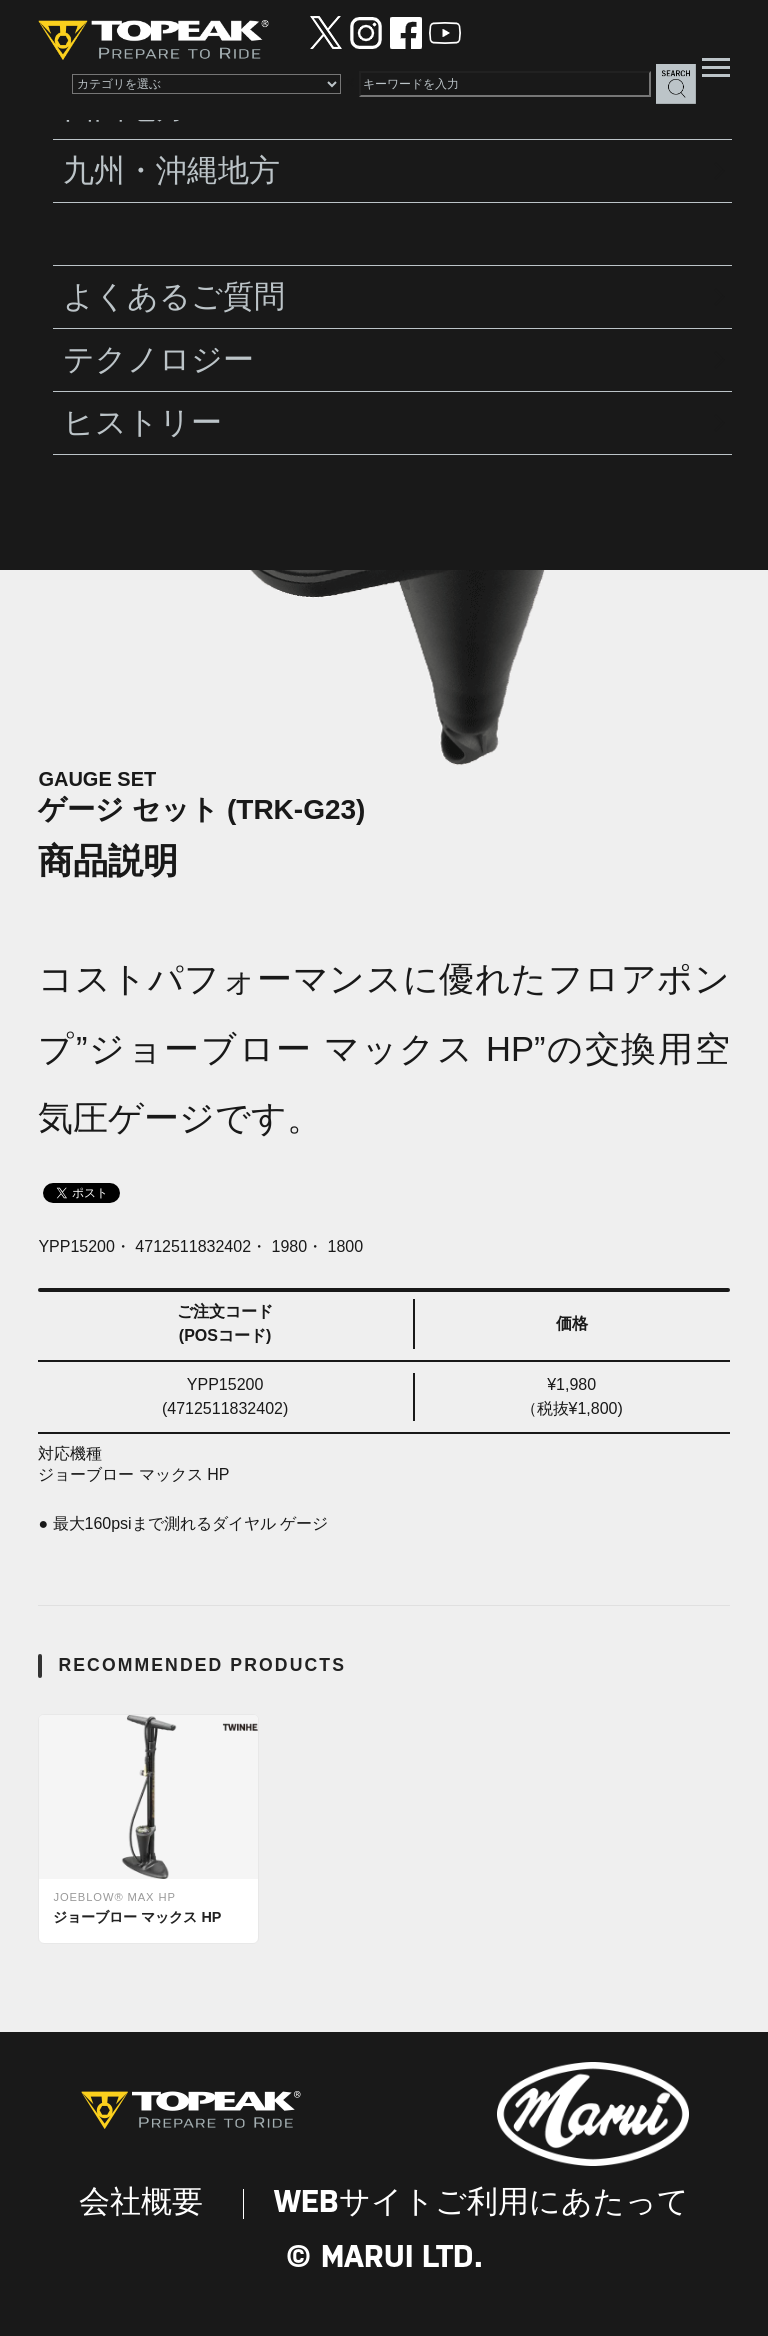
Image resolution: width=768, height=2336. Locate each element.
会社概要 (141, 2203)
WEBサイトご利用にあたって (481, 2203)
